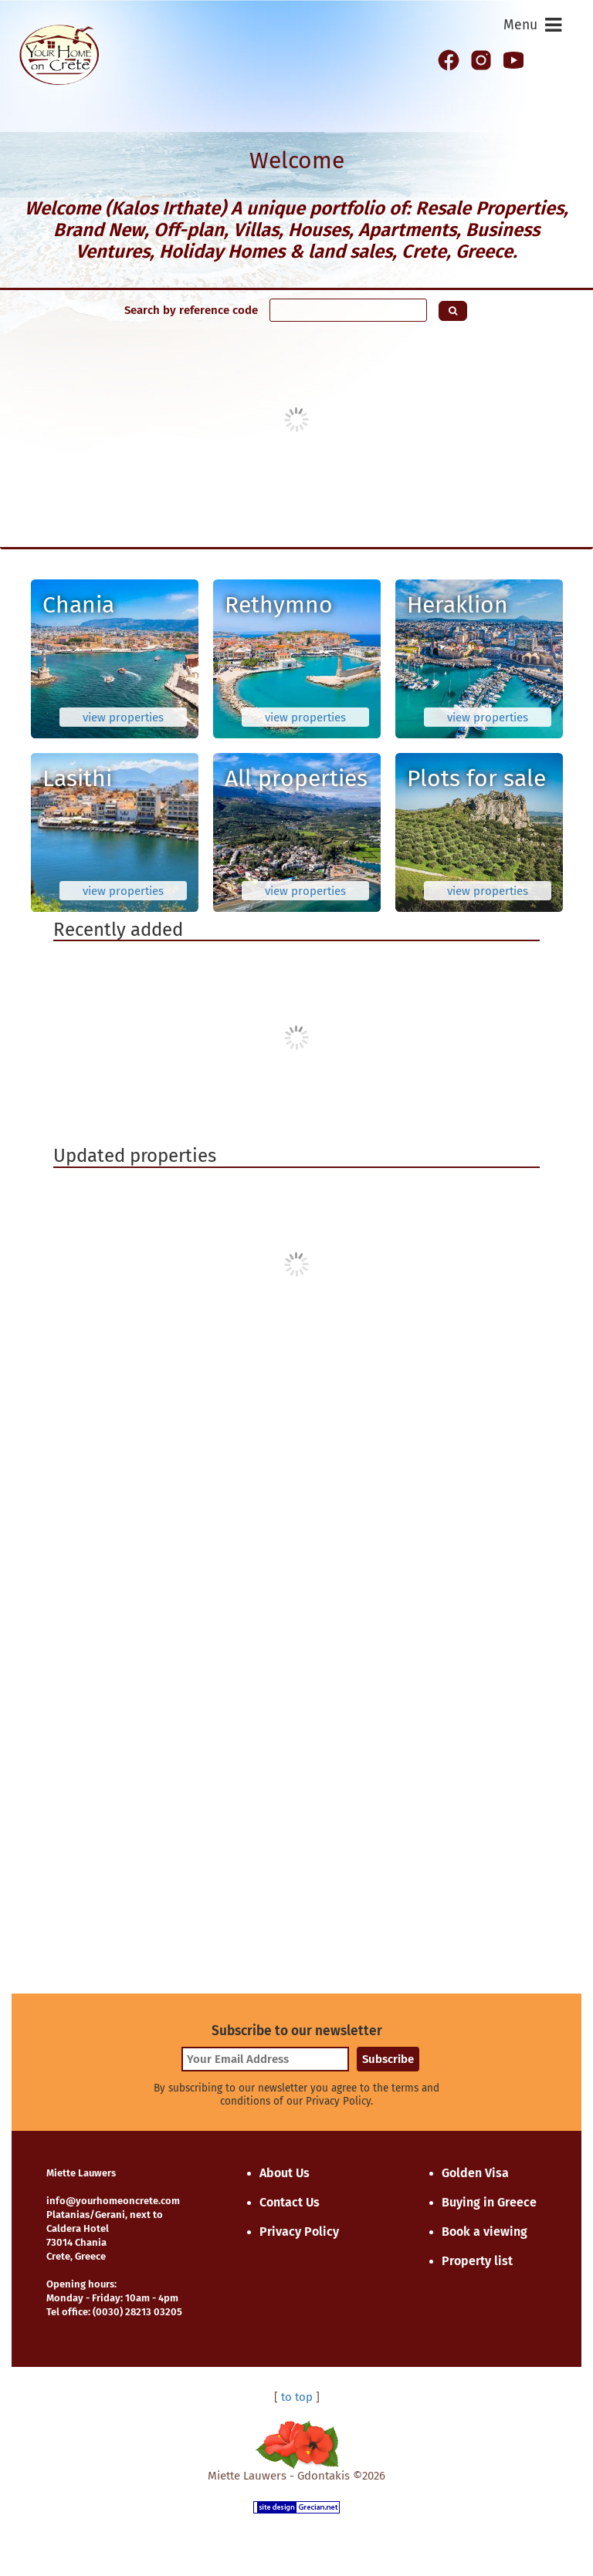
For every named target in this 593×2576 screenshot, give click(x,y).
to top (297, 2397)
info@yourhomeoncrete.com (113, 2200)
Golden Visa (475, 2173)
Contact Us (289, 2202)
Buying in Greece (489, 2202)
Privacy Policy (299, 2231)
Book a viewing (484, 2231)
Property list (477, 2261)
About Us (284, 2173)
